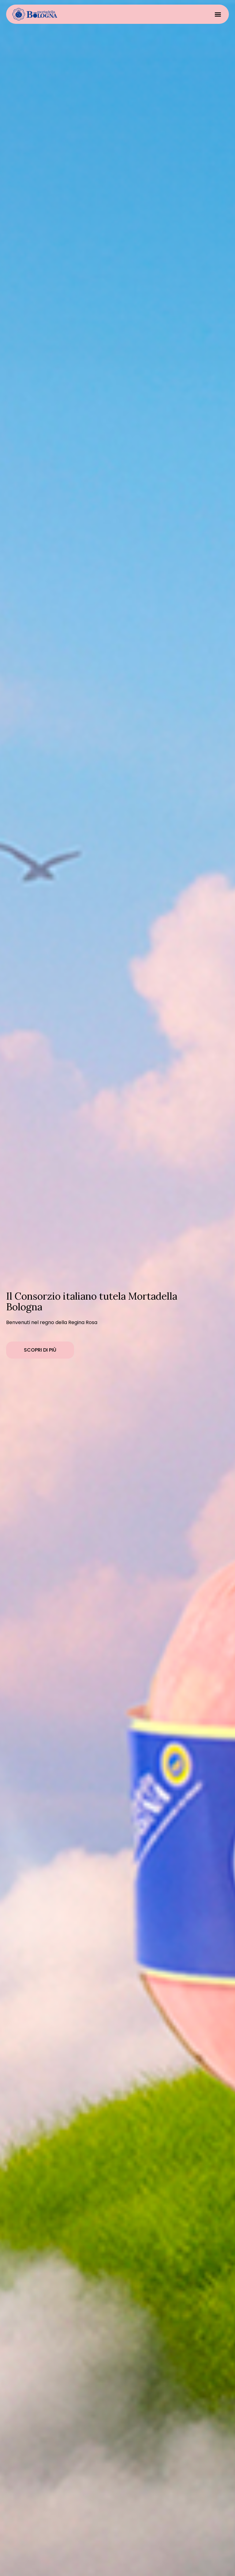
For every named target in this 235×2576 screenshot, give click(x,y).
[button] (218, 14)
